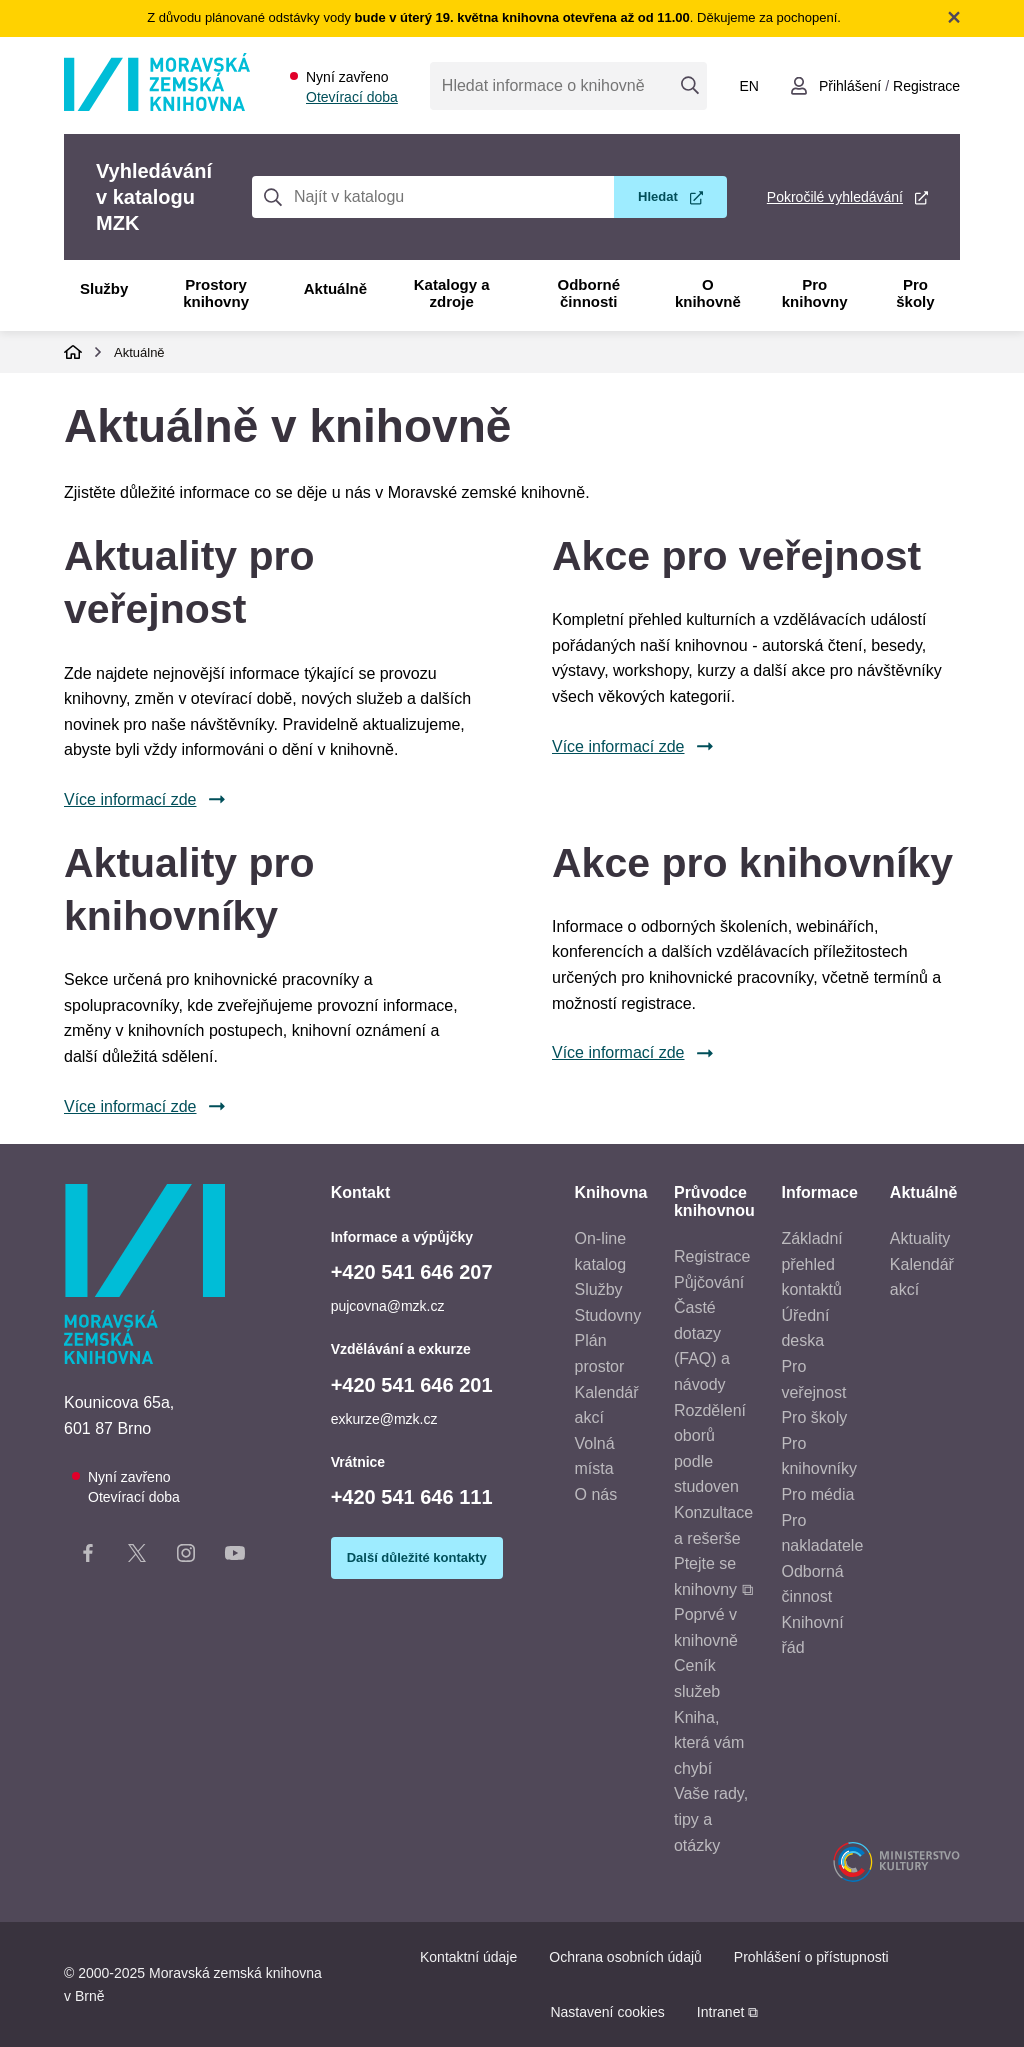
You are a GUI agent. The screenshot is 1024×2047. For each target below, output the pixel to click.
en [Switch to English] (748, 86)
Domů (73, 352)
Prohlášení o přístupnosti (811, 1957)
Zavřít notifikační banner (954, 17)
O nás (596, 1494)
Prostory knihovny (216, 293)
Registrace (712, 1256)
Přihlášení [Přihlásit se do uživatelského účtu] (850, 86)
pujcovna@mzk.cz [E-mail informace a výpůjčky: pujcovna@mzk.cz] (388, 1306)
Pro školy (915, 293)
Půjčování (709, 1282)
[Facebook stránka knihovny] (88, 1557)
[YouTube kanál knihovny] (235, 1557)
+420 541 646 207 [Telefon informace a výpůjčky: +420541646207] (412, 1272)
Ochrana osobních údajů (625, 1957)
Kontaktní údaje (468, 1957)
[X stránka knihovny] (137, 1557)
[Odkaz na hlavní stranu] (157, 105)
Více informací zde (130, 799)
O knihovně (708, 293)
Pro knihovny (815, 293)
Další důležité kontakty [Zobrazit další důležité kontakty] (417, 1557)
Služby (104, 288)
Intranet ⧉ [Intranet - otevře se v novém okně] (727, 2012)
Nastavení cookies (607, 2012)
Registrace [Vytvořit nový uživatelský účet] (926, 86)
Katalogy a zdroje (452, 293)
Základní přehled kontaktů (811, 1264)
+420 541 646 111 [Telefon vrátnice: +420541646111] (412, 1497)
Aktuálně (335, 288)
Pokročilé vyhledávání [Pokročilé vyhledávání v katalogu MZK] (835, 197)
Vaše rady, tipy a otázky (711, 1819)
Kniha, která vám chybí (709, 1743)
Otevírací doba (352, 97)
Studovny (608, 1315)
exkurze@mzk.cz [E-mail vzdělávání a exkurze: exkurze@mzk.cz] (384, 1419)
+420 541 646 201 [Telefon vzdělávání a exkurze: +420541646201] (412, 1385)
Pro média (817, 1494)
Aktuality (920, 1238)
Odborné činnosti (589, 293)
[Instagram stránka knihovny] (186, 1557)
